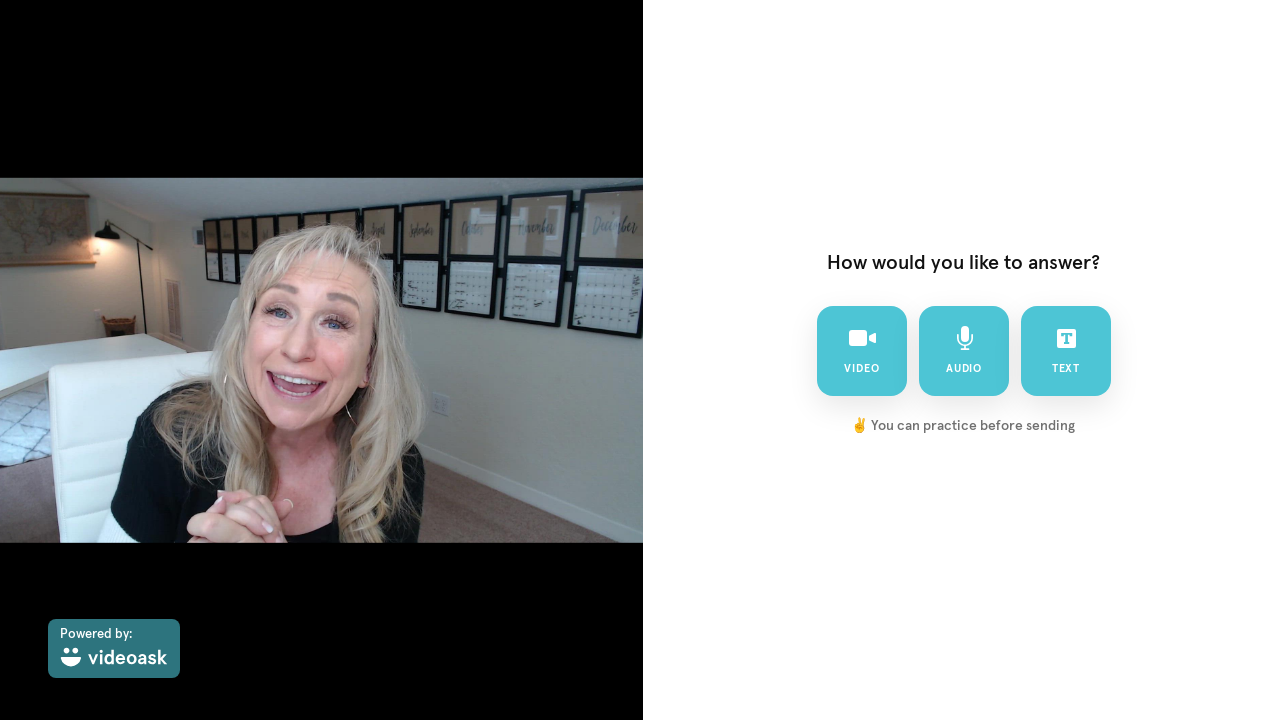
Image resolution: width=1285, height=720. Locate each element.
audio (963, 350)
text (1065, 350)
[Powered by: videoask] (114, 648)
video (862, 350)
